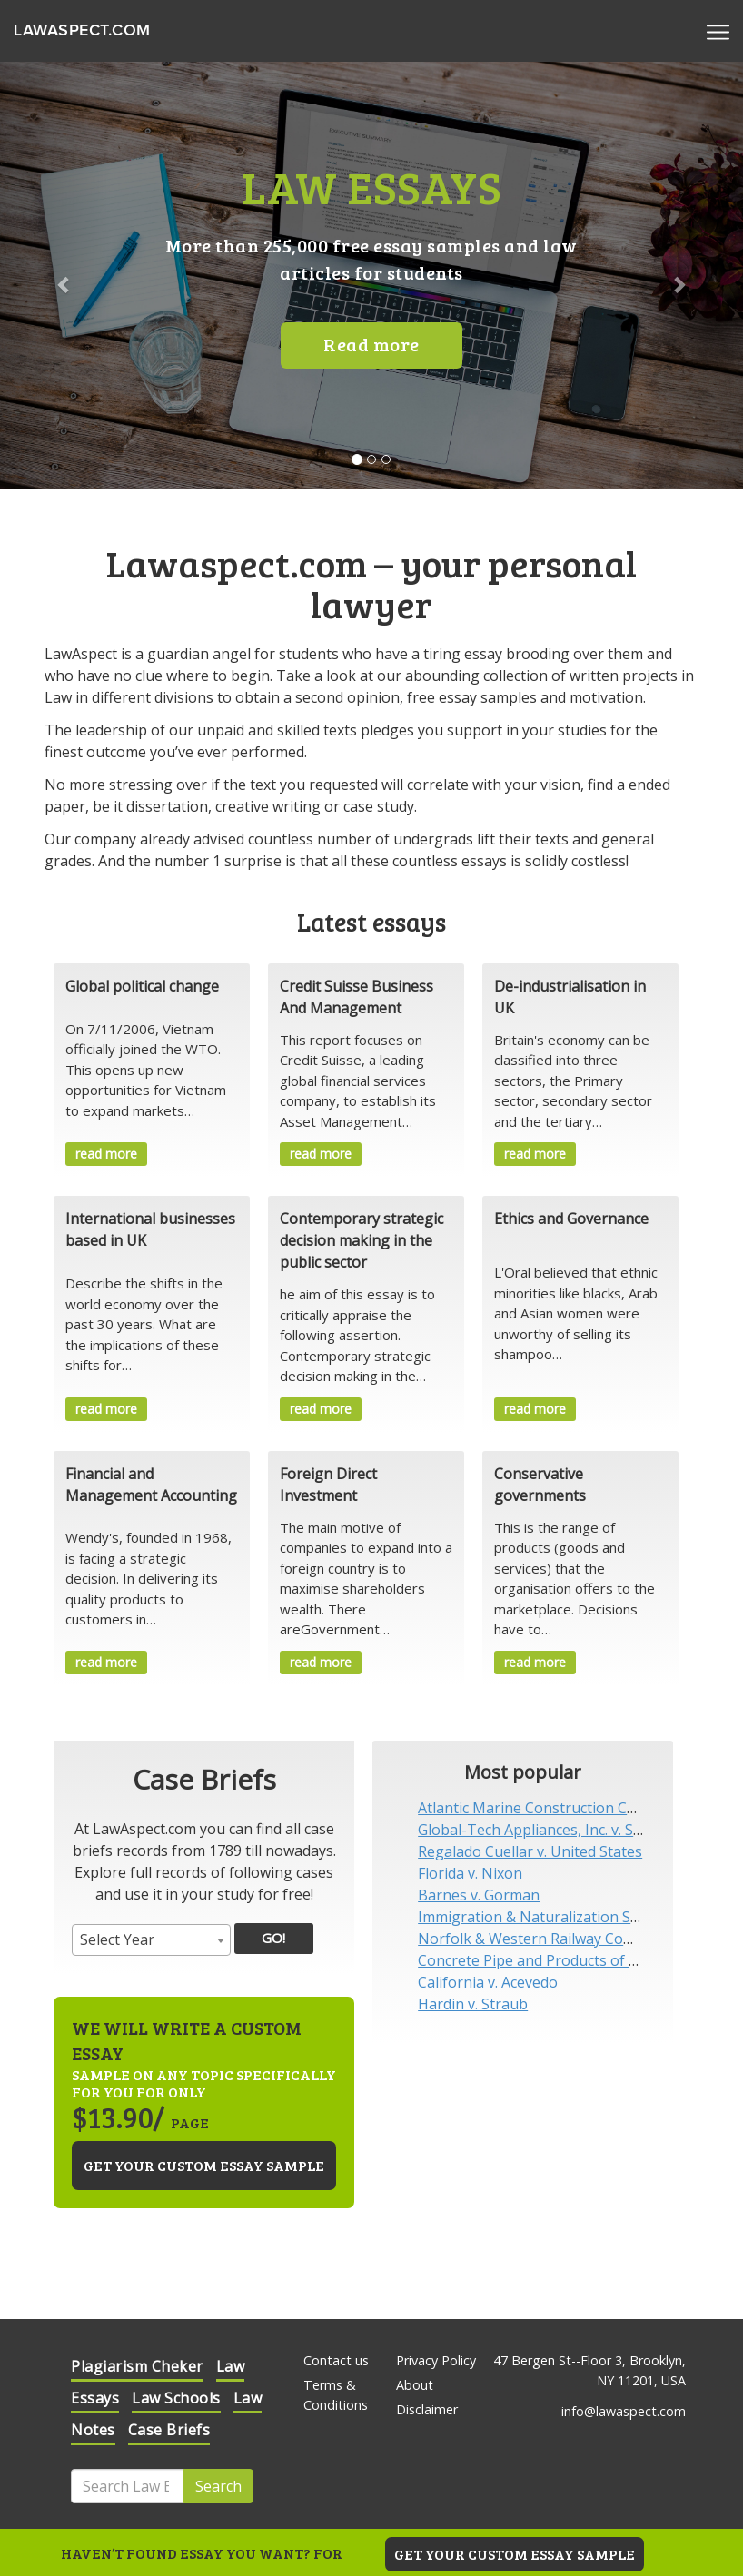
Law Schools (176, 2398)
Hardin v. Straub (473, 2004)
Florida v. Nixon (470, 1873)
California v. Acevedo (488, 1982)
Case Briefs (169, 2430)
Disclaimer (427, 2409)
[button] (56, 275)
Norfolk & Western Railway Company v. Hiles (569, 1939)
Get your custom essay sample (204, 2165)
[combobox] (151, 1940)
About (414, 2384)
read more (106, 1153)
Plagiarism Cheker (137, 2366)
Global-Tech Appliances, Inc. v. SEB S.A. (548, 1830)
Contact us (336, 2360)
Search (218, 2486)
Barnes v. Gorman (479, 1895)
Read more (371, 344)
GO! (273, 1938)
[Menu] (718, 31)
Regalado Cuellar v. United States (530, 1851)
